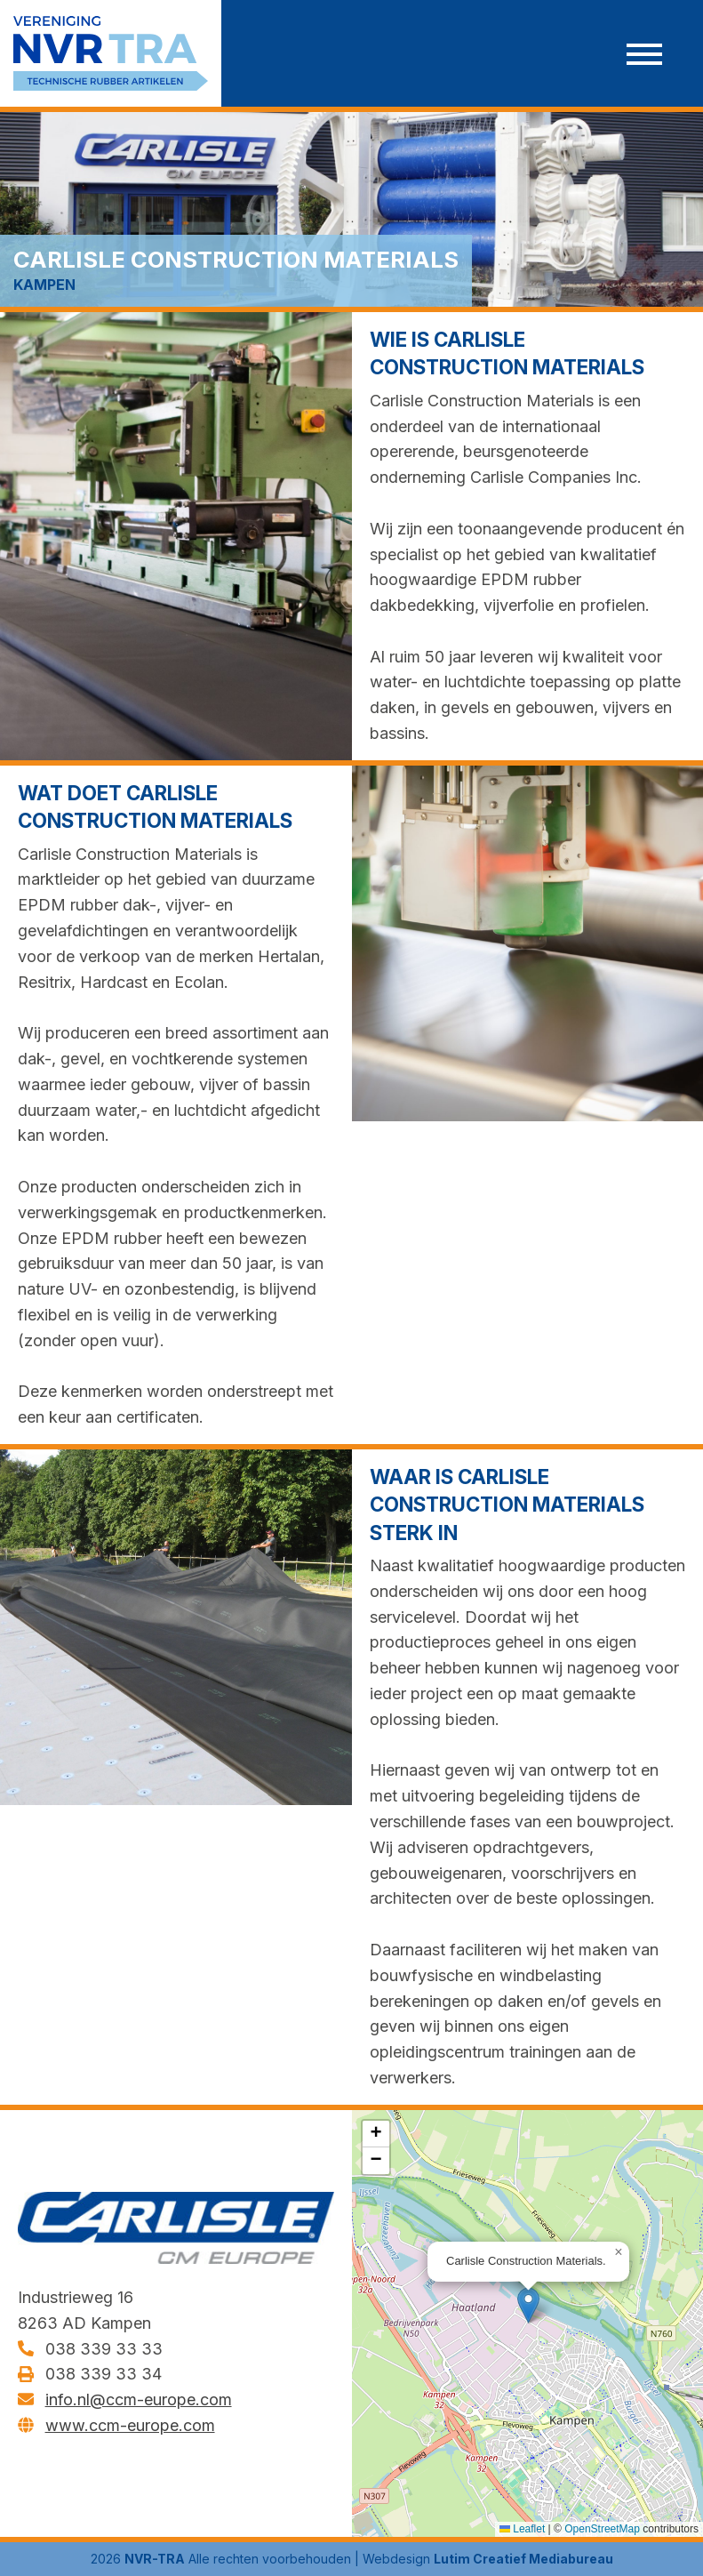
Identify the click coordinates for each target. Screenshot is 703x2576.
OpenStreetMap (602, 2529)
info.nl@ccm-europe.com (138, 2400)
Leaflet (522, 2529)
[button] (528, 2305)
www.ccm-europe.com (130, 2425)
